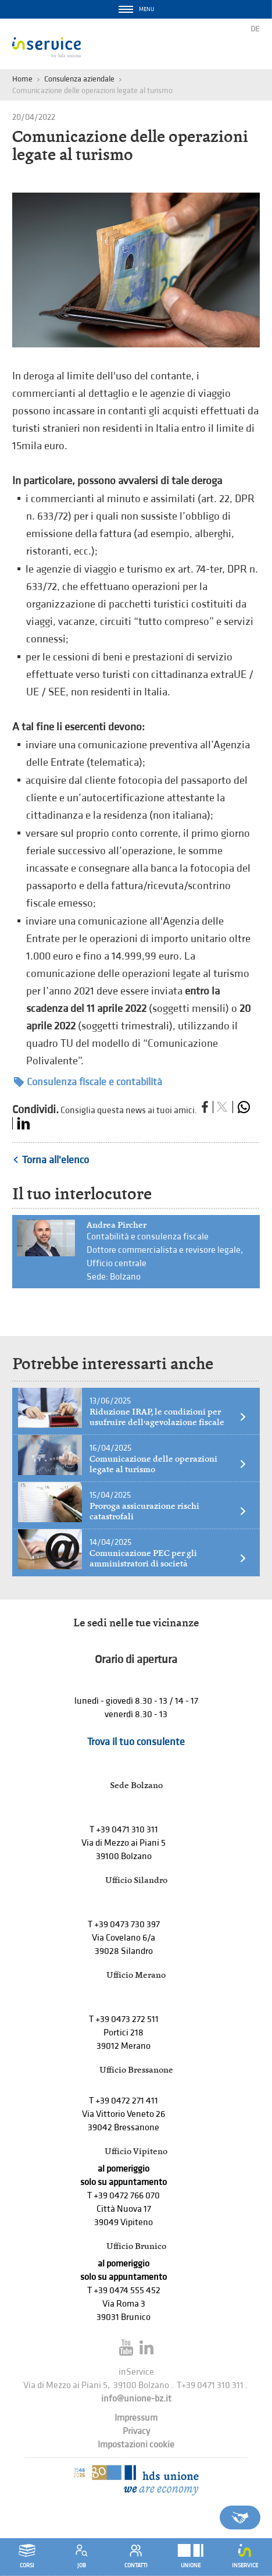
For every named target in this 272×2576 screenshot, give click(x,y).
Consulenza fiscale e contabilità (88, 1082)
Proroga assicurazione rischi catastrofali (168, 1511)
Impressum (136, 2418)
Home (22, 79)
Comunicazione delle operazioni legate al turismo (168, 1464)
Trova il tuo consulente (136, 1742)
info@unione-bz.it (136, 2398)
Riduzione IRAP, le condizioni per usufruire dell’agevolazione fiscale (168, 1416)
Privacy (136, 2431)
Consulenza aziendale (79, 79)
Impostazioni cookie (136, 2444)
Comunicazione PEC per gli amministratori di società (168, 1558)
